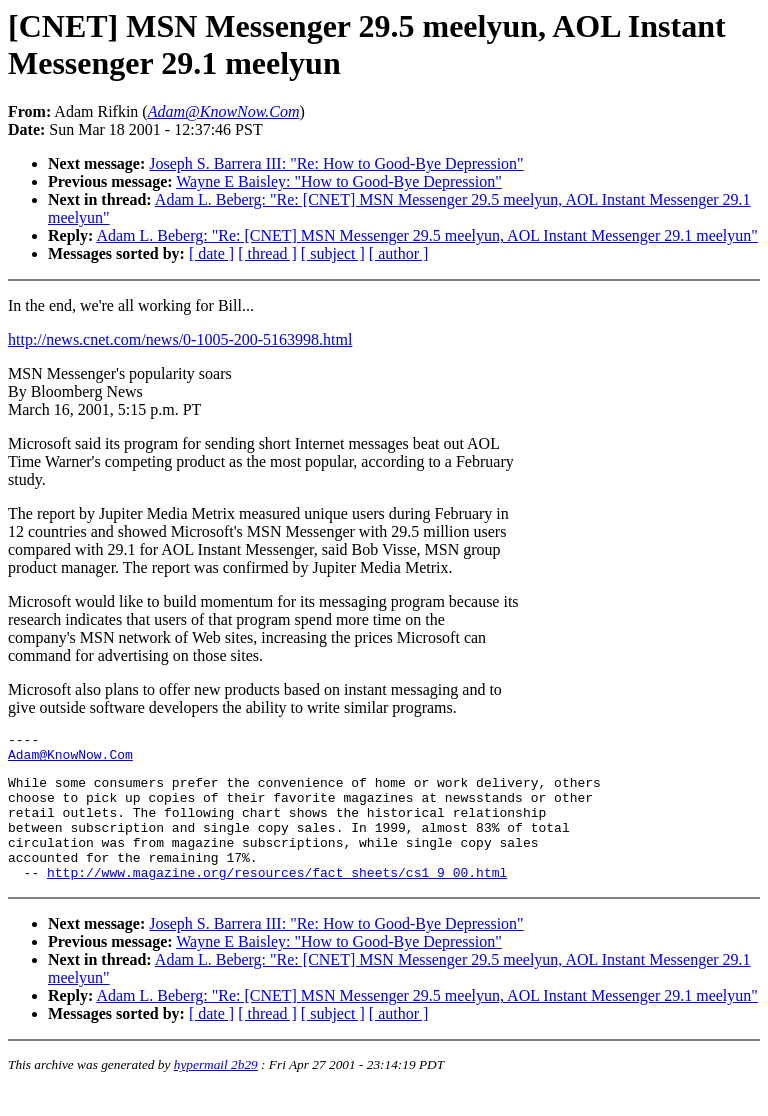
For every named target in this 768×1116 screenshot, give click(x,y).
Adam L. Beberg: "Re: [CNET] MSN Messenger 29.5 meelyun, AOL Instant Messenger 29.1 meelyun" (426, 235)
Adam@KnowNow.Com (70, 760)
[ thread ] (267, 253)
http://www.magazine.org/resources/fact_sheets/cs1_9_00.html (277, 899)
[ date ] (211, 253)
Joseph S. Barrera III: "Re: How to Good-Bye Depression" (336, 163)
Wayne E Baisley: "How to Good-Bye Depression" (339, 181)
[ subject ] (333, 253)
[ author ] (399, 253)
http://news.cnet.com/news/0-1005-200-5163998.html (180, 339)
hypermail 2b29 (216, 1091)
